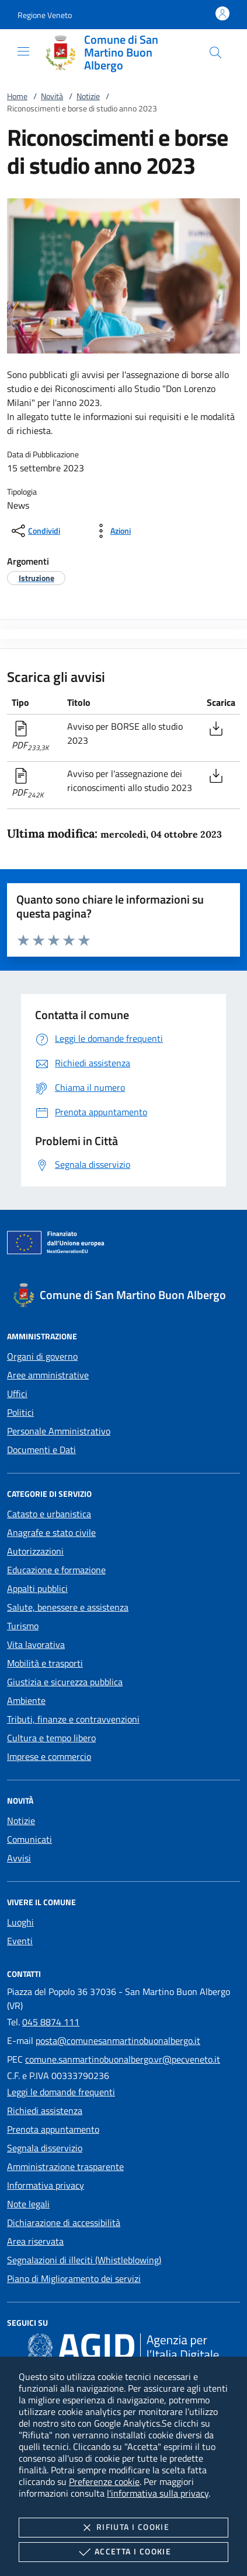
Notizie (88, 96)
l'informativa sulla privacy (157, 2493)
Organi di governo (42, 1356)
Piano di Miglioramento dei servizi (74, 2279)
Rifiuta (123, 2527)
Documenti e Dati (41, 1450)
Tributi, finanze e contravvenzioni (73, 1719)
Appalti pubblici (37, 1588)
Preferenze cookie (104, 2481)
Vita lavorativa (36, 1644)
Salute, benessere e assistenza (67, 1607)
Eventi (20, 1941)
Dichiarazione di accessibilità (63, 2223)
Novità (52, 96)
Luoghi (20, 1922)
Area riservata (35, 2241)
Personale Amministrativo (58, 1431)
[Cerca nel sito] (215, 52)
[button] (45, 15)
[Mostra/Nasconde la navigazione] (23, 51)
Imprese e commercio (49, 1756)
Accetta (123, 2552)
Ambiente (26, 1700)
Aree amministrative (48, 1375)
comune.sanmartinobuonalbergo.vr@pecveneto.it (122, 2059)
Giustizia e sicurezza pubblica (65, 1682)
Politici (20, 1412)
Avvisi (19, 1858)
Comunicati (29, 1839)
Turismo (23, 1626)
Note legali (28, 2204)
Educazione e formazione (56, 1570)
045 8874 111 (50, 2022)
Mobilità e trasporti (45, 1663)
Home (17, 96)
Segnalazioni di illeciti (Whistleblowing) (84, 2260)
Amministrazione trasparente (65, 2167)
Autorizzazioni (35, 1551)
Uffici (17, 1394)
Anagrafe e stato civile (51, 1532)
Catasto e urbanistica (49, 1514)
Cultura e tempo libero (51, 1738)
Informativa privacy (45, 2185)
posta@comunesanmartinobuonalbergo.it (118, 2041)
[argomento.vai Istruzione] (36, 577)
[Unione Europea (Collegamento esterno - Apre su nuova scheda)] (123, 1244)
